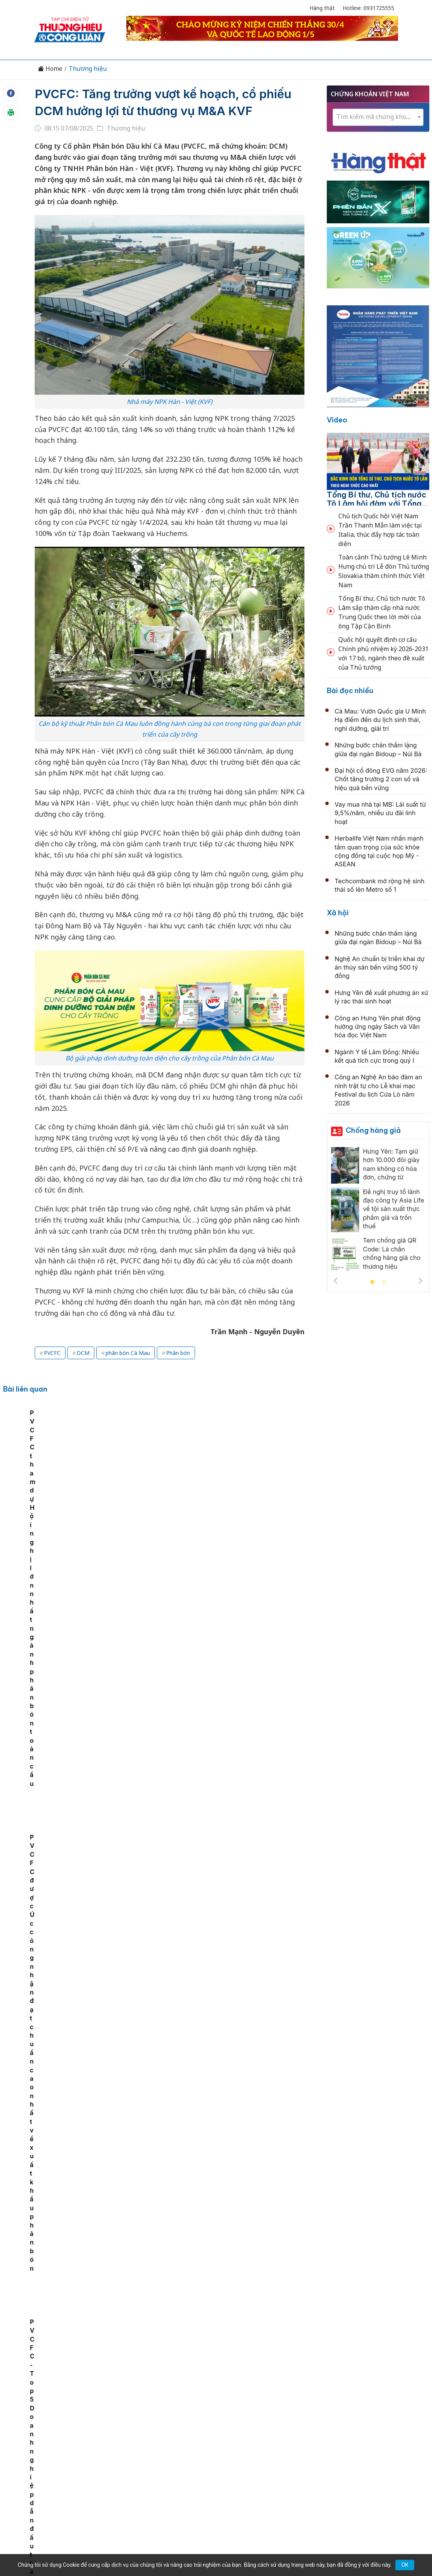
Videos (373, 2416)
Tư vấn (320, 2416)
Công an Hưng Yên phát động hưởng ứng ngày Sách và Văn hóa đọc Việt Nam (377, 1026)
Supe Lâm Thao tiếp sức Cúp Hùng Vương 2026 (205, 2232)
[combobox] (378, 117)
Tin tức (59, 2416)
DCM (83, 1353)
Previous (335, 1280)
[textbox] (378, 117)
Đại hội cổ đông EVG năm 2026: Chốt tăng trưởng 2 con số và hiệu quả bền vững (381, 779)
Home (50, 68)
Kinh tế (87, 2416)
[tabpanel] (46, 1464)
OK (404, 2565)
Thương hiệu (88, 68)
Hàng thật (322, 8)
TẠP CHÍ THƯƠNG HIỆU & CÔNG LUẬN (212, 2541)
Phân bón (178, 1353)
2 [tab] (384, 1282)
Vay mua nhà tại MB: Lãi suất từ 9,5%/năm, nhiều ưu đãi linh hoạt (380, 813)
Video (337, 419)
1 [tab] (372, 1282)
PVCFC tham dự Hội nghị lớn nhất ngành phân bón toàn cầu (199, 1466)
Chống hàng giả (373, 1130)
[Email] (68, 2480)
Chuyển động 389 (177, 2416)
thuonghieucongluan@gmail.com (184, 2467)
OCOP (293, 2416)
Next (420, 1280)
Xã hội (338, 912)
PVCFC (52, 1353)
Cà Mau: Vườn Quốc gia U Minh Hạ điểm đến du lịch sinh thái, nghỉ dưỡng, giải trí (380, 719)
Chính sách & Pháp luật (243, 2416)
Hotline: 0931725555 (368, 8)
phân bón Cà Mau (128, 1353)
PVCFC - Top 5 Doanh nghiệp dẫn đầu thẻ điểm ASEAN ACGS (43, 1466)
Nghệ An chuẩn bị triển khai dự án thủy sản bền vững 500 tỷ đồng (379, 967)
